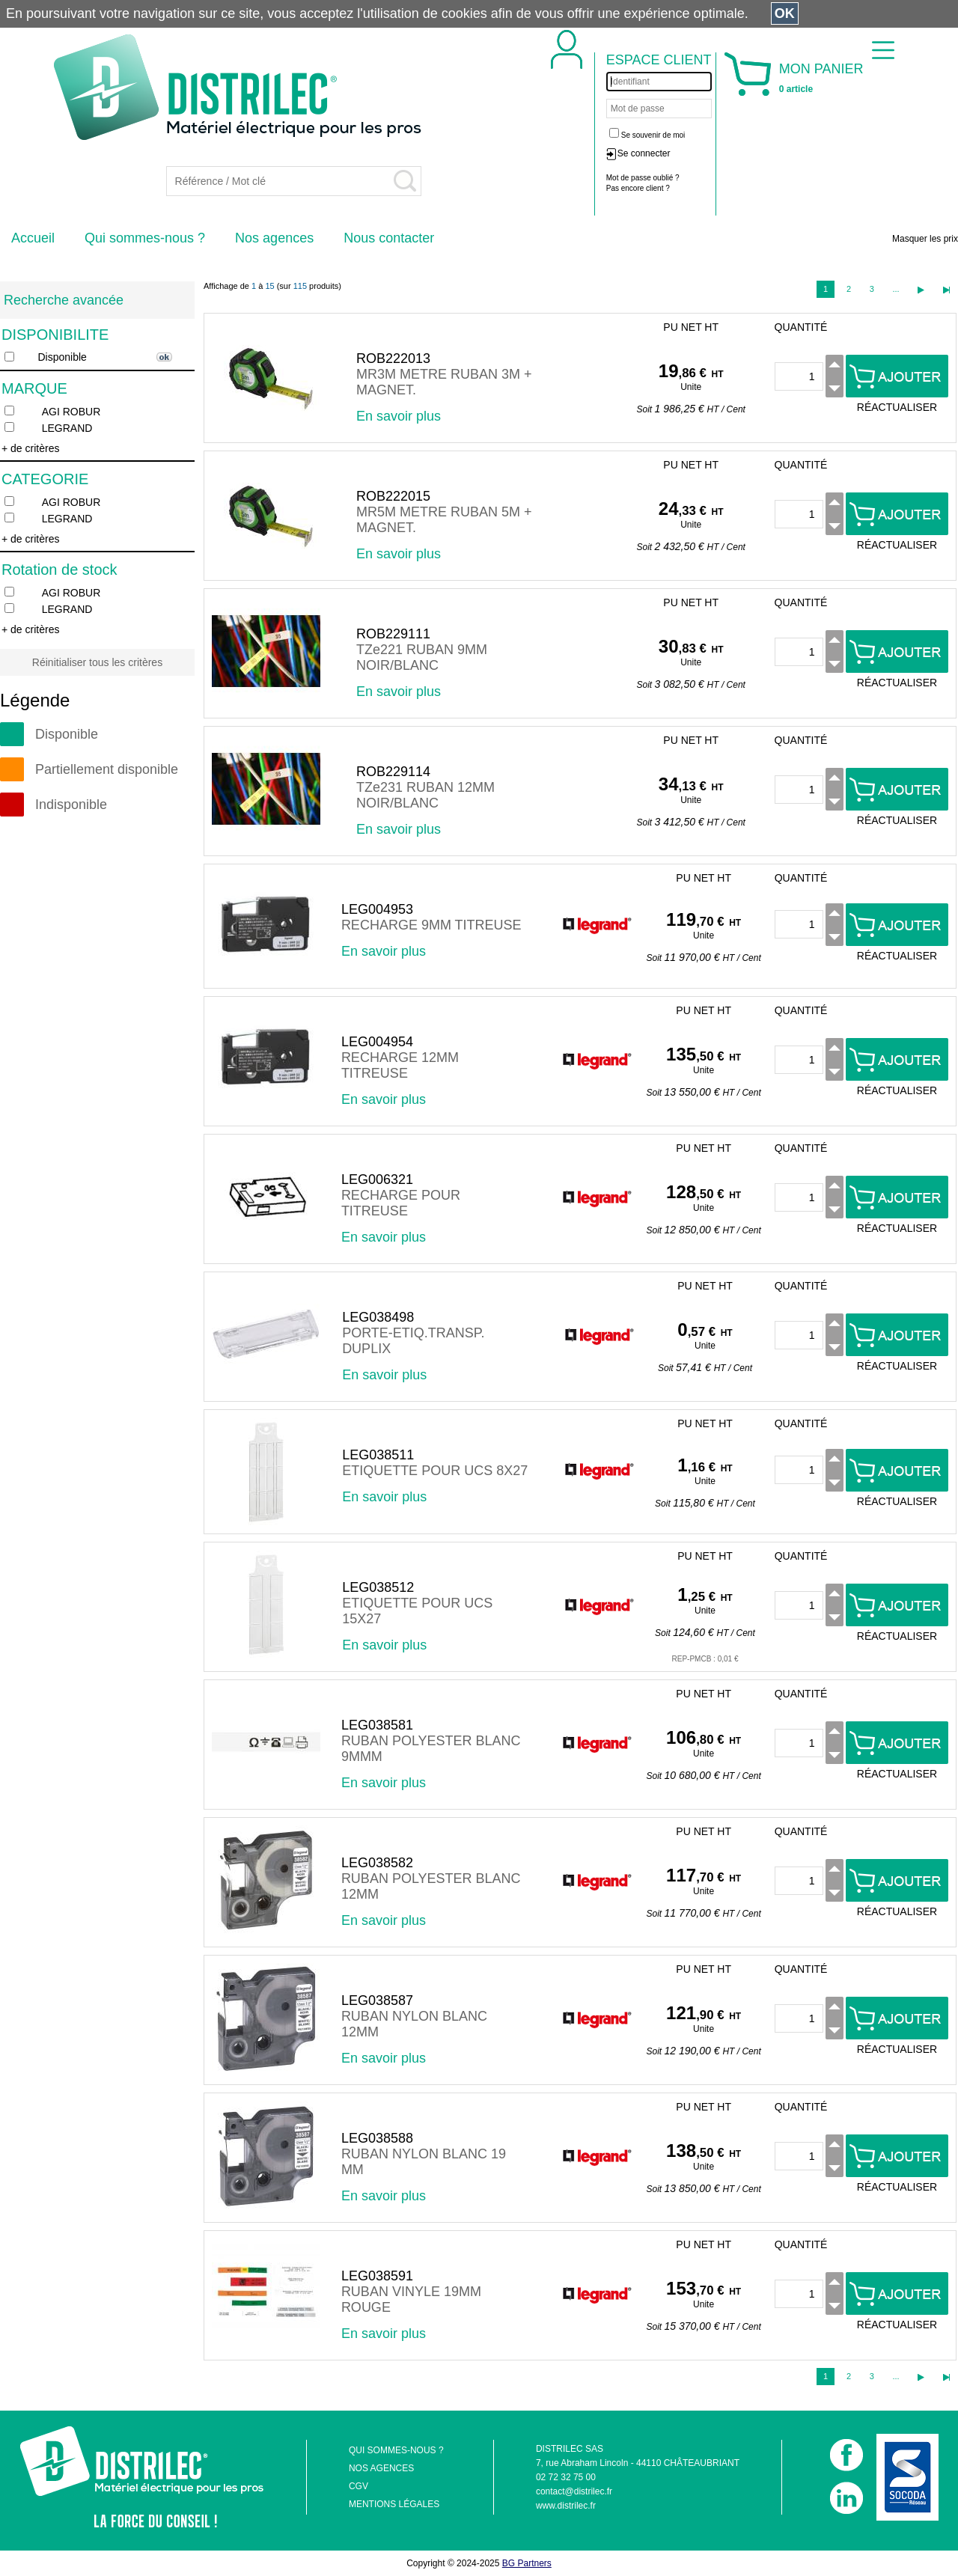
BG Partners (527, 2563)
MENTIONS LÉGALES (394, 2504)
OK (785, 13)
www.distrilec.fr (566, 2505)
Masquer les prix (925, 239)
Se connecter (644, 153)
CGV (358, 2486)
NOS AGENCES (381, 2468)
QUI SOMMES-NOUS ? (396, 2450)
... (895, 288)
